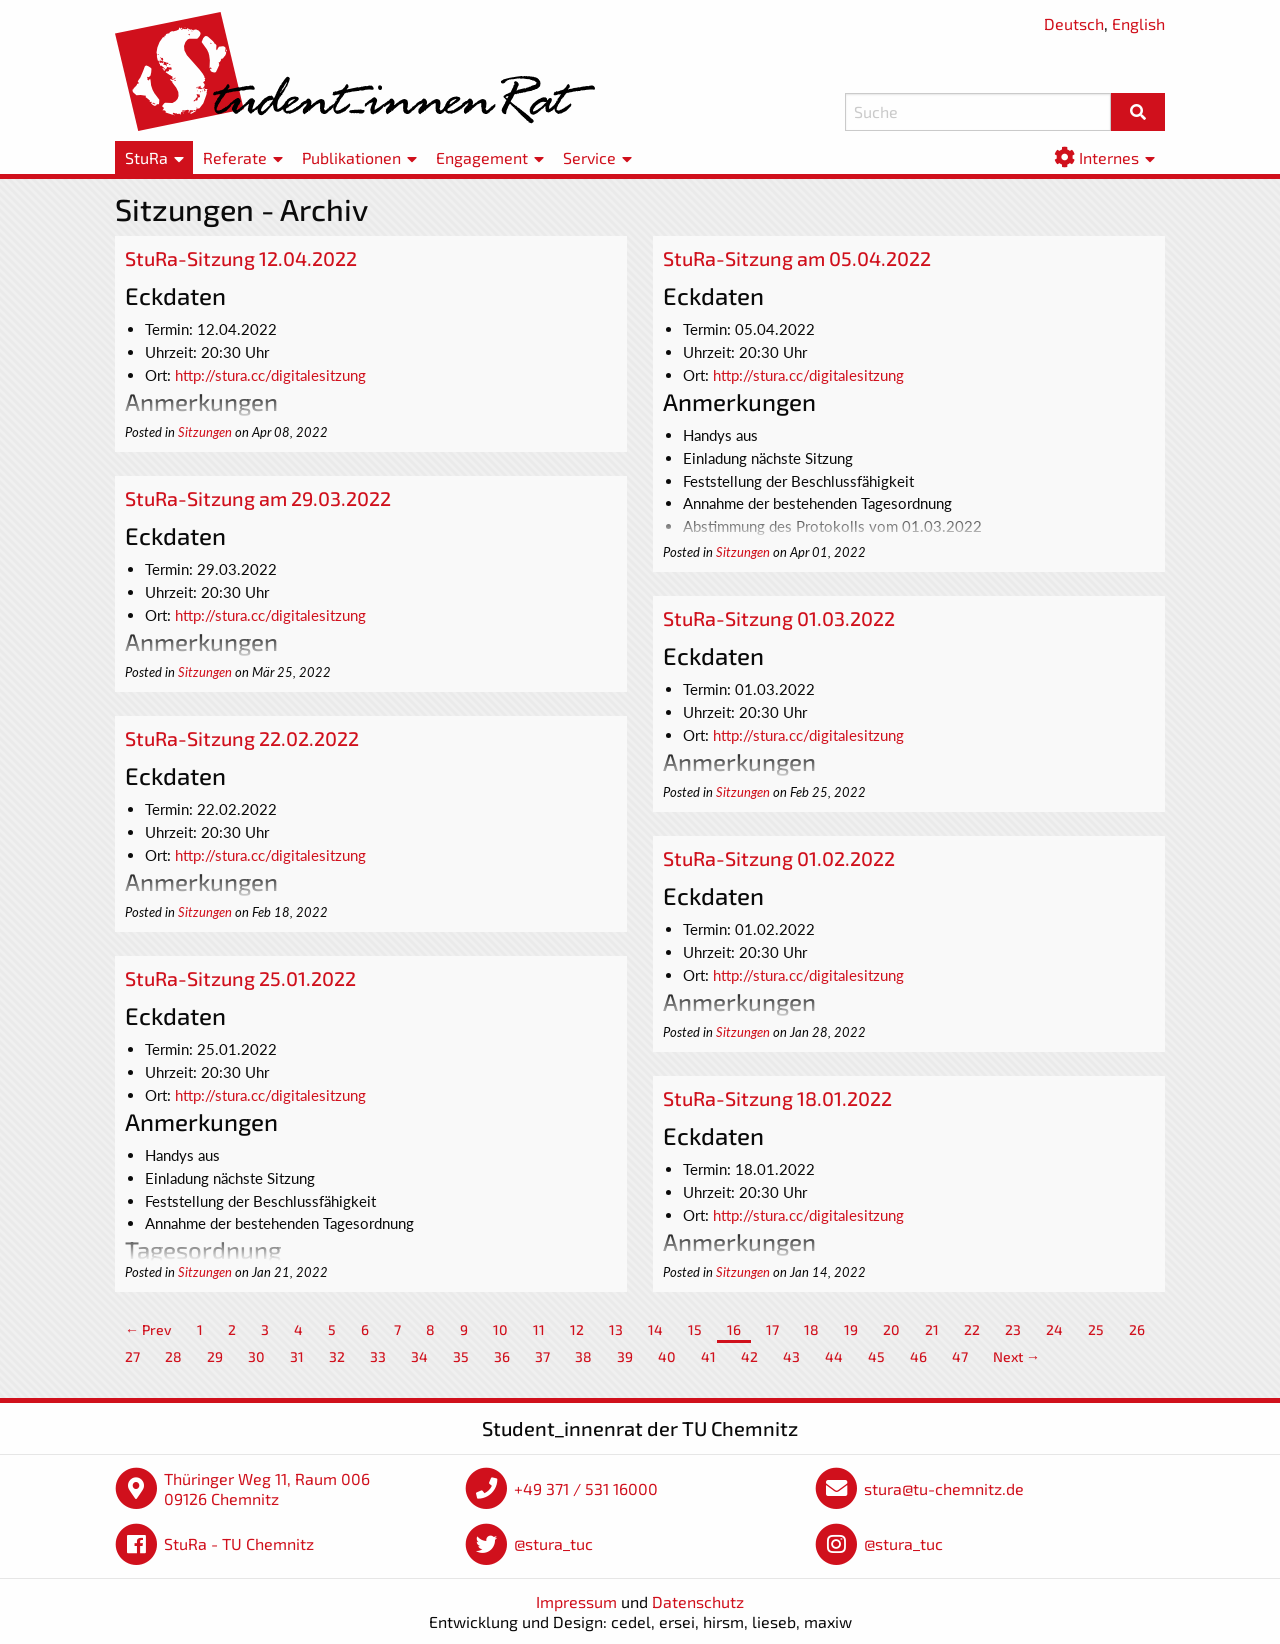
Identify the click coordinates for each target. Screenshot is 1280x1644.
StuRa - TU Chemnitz (239, 1543)
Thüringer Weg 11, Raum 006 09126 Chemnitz (267, 1488)
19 (851, 1329)
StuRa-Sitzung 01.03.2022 (779, 618)
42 (749, 1356)
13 (616, 1329)
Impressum (576, 1601)
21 (932, 1329)
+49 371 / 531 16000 (586, 1488)
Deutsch (1074, 23)
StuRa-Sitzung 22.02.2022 (242, 738)
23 (1013, 1329)
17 (772, 1329)
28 (173, 1356)
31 (297, 1356)
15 (695, 1329)
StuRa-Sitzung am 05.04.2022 (797, 258)
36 (502, 1356)
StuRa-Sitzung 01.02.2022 (779, 858)
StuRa (146, 157)
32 (337, 1356)
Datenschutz (698, 1601)
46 (918, 1356)
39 (625, 1356)
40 (667, 1356)
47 (960, 1356)
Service (589, 157)
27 (132, 1356)
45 (876, 1356)
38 (583, 1356)
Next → (1016, 1356)
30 (256, 1356)
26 (1137, 1329)
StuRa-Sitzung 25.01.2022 (240, 978)
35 (461, 1356)
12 (577, 1329)
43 (791, 1356)
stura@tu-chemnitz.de (944, 1488)
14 (655, 1329)
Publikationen (351, 157)
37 (542, 1356)
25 (1096, 1329)
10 (500, 1329)
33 (378, 1356)
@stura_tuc (553, 1543)
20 (891, 1329)
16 (734, 1329)
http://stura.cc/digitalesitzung (270, 375)
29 (215, 1356)
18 (811, 1329)
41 (708, 1356)
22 (972, 1329)
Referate (235, 157)
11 (539, 1329)
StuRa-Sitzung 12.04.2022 (241, 258)
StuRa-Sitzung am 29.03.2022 (258, 498)
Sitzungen (205, 432)
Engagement (482, 157)
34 (419, 1356)
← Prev (148, 1329)
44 (834, 1356)
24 (1054, 1329)
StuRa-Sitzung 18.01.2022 (777, 1098)
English (1138, 23)
